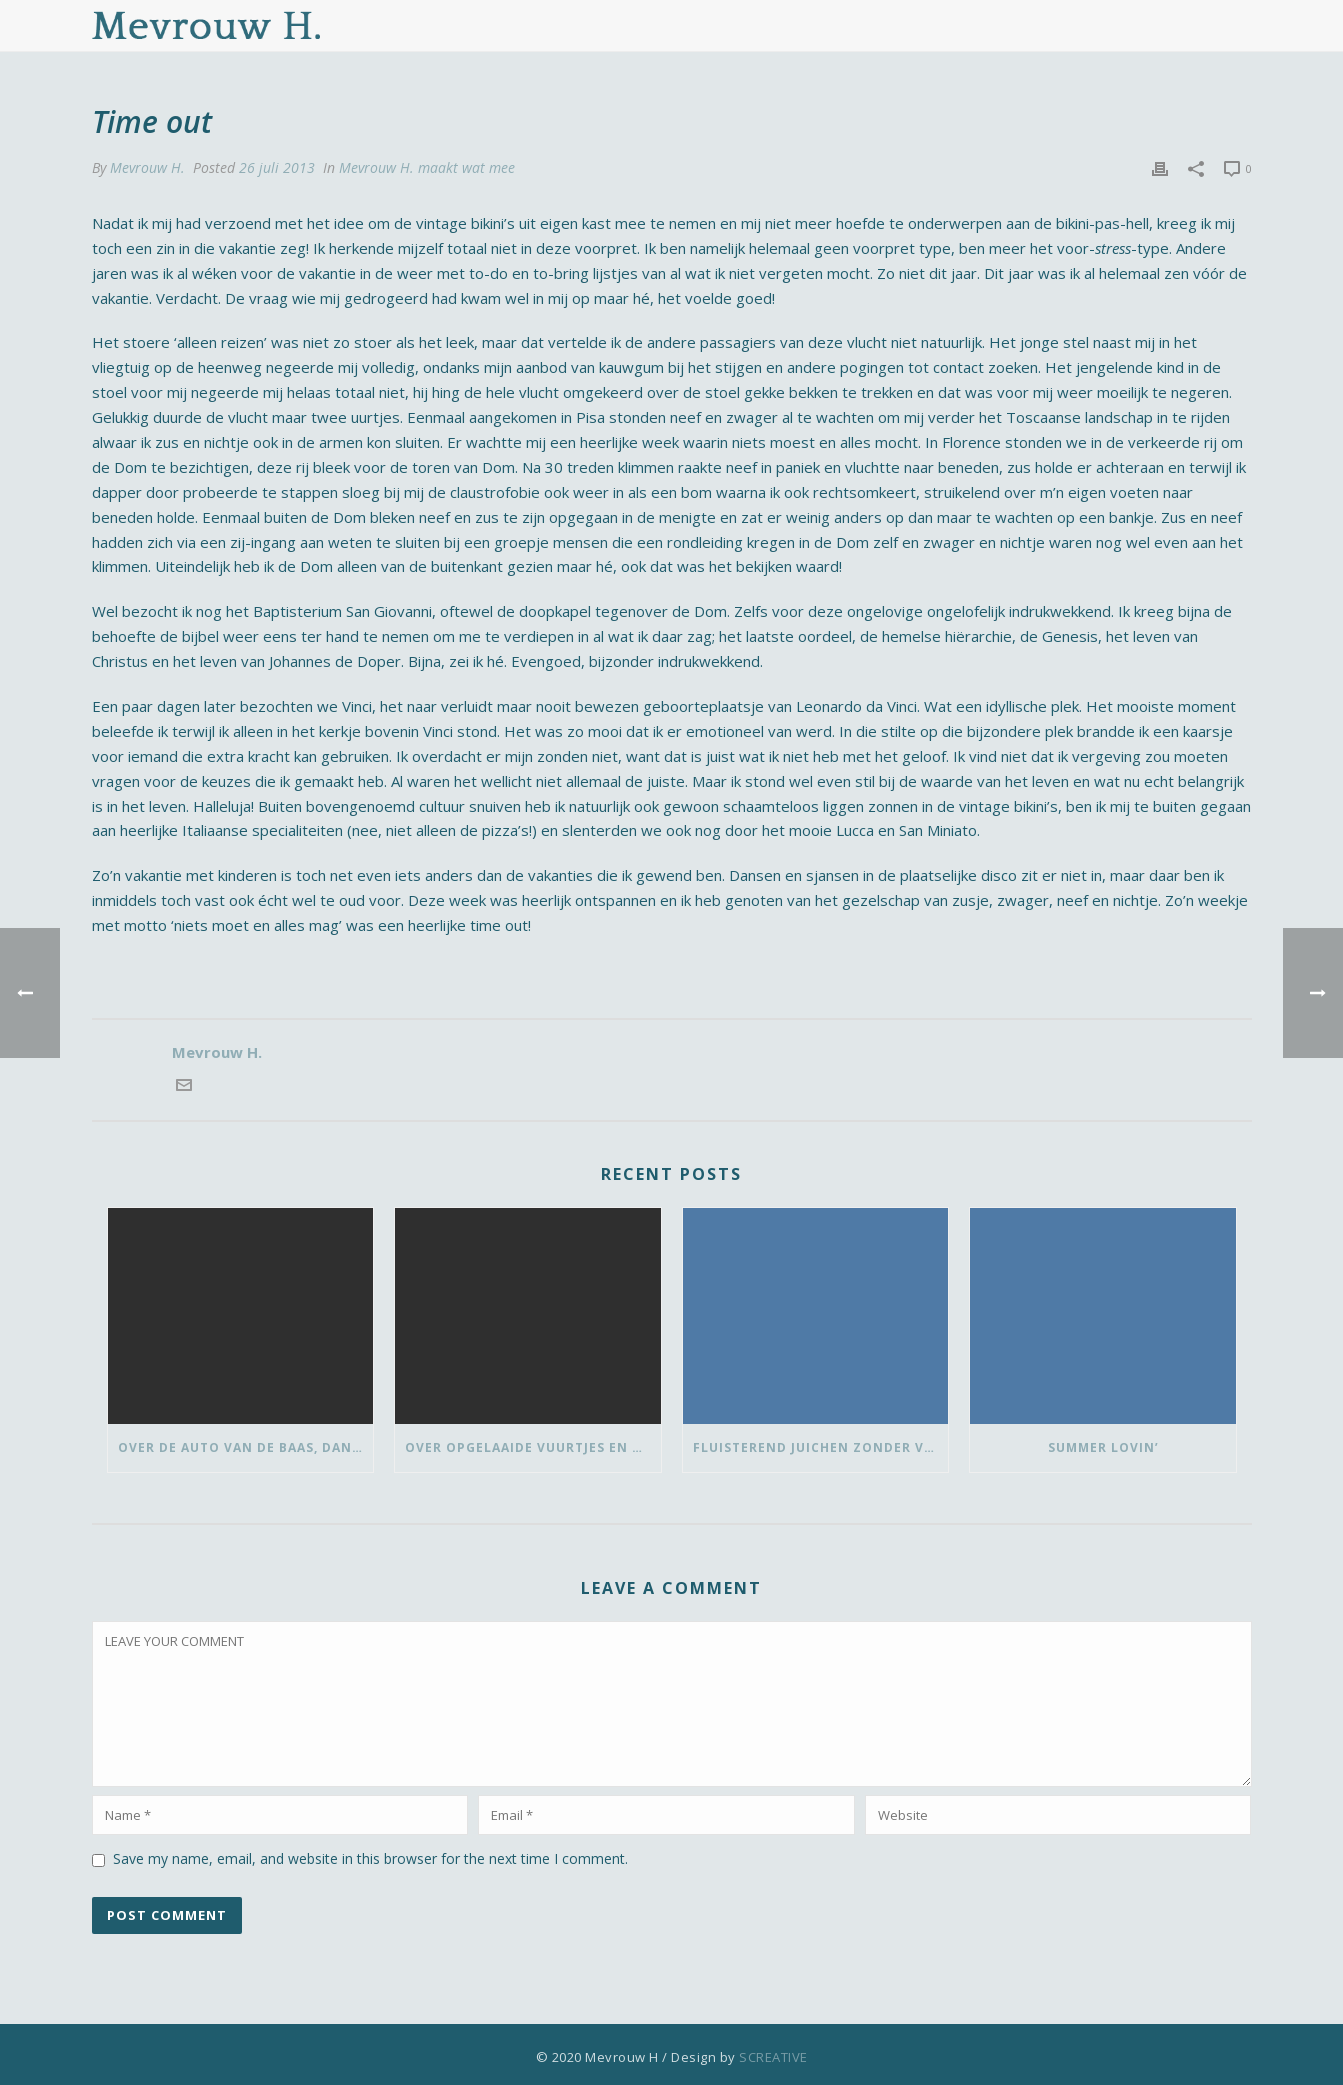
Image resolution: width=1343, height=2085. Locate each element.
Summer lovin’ (1103, 1447)
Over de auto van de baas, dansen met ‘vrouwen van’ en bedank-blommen (246, 1447)
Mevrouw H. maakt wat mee (427, 167)
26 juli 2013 (277, 167)
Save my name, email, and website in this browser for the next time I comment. (370, 1858)
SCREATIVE (773, 2057)
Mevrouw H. (147, 167)
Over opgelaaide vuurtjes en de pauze (533, 1447)
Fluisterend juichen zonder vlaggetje (821, 1447)
